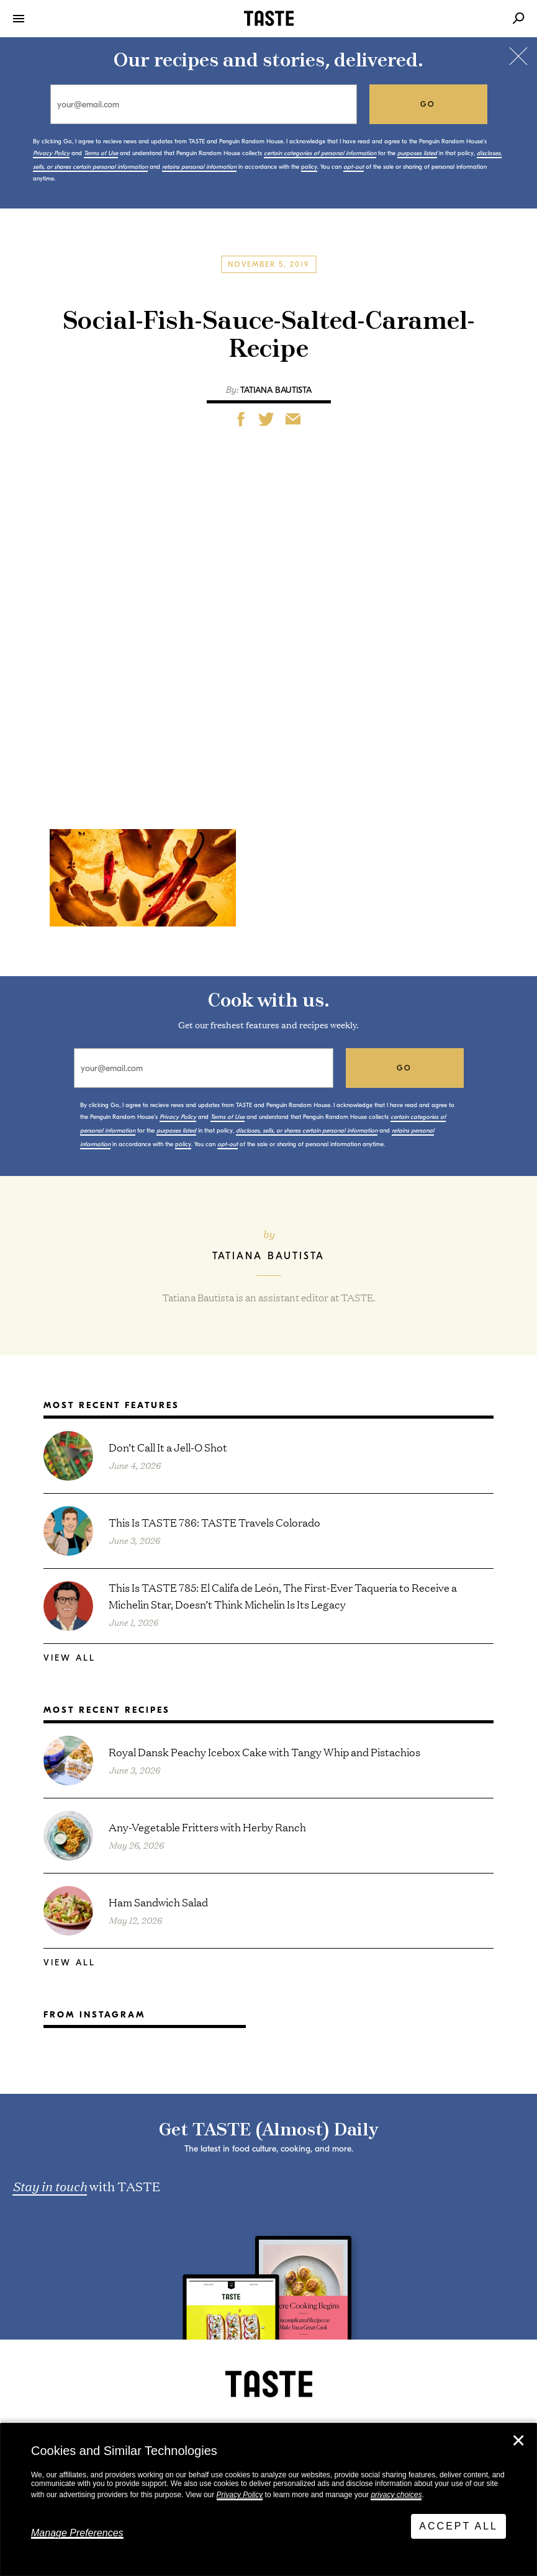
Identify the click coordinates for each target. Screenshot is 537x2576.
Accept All (458, 2526)
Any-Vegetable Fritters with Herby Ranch (207, 1826)
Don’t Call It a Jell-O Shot (168, 1447)
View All (69, 1658)
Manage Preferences (77, 2533)
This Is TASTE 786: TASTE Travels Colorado (214, 1522)
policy (309, 167)
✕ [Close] (518, 2441)
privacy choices (396, 2494)
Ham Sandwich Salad (158, 1902)
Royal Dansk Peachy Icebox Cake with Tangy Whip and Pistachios (264, 1751)
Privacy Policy (240, 2494)
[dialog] (268, 2499)
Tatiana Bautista (276, 390)
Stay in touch (49, 2185)
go (428, 104)
